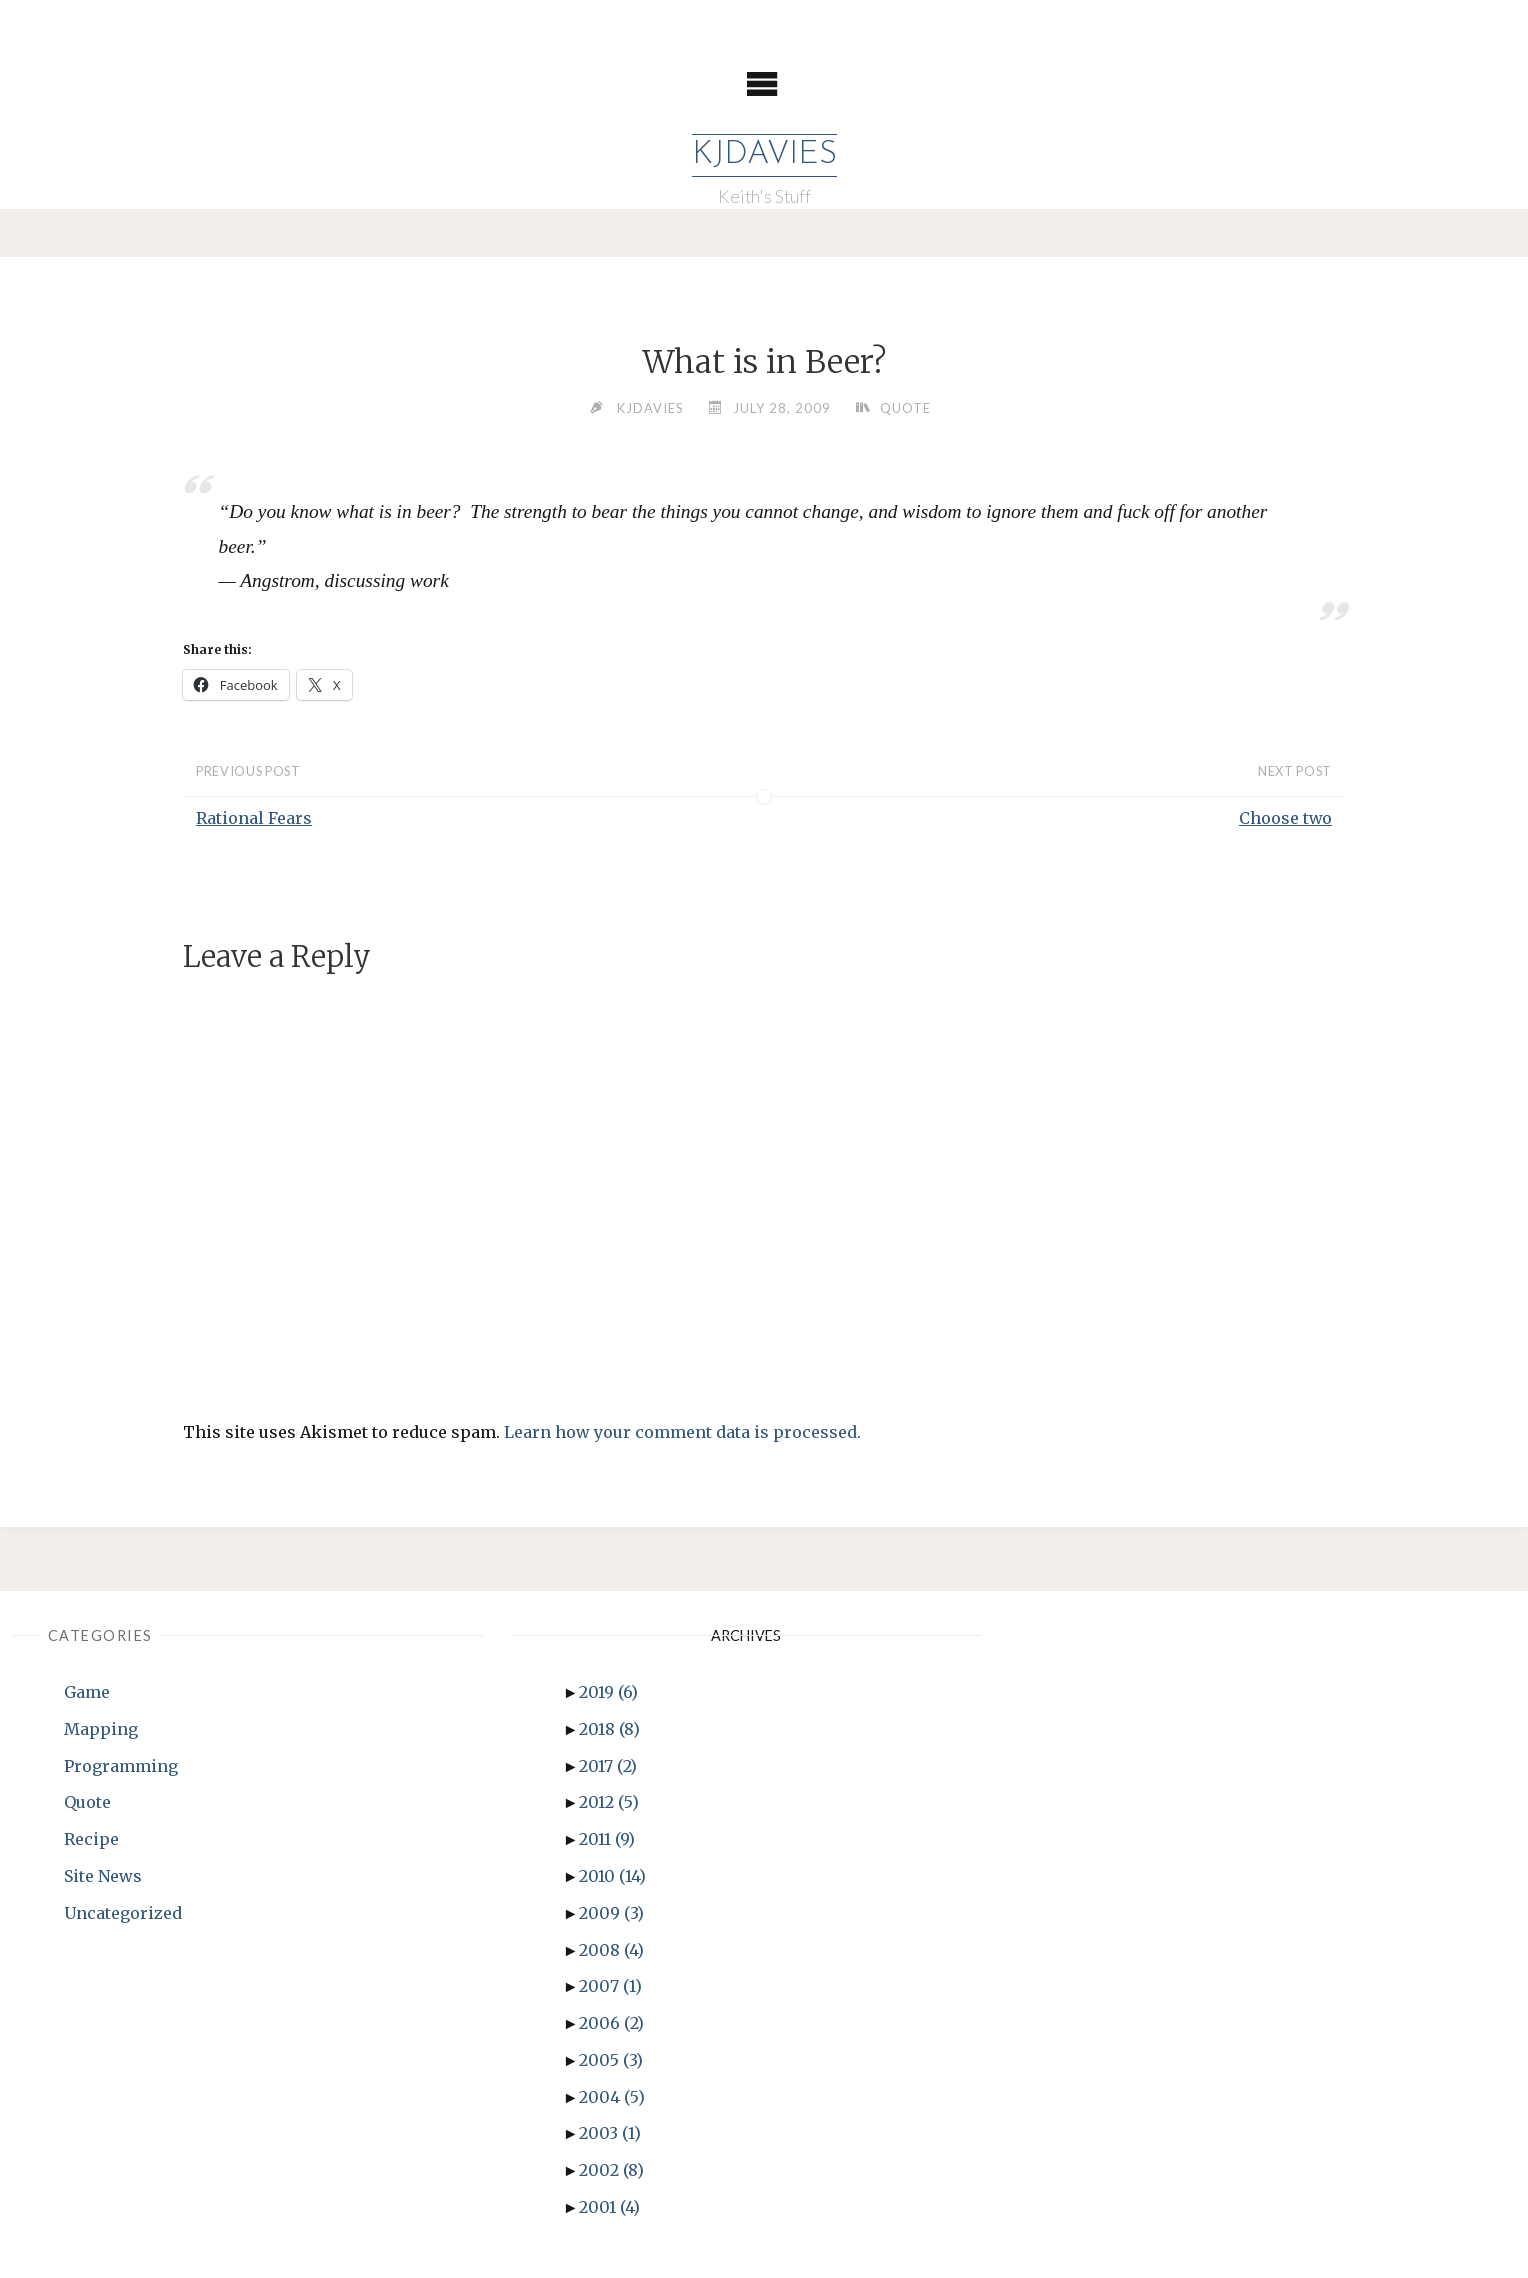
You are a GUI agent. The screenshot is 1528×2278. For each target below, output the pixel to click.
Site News (103, 1876)
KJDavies (764, 155)
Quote (905, 408)
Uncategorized (123, 1913)
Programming (121, 1766)
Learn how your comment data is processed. (682, 1432)
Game (87, 1692)
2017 (608, 1766)
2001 (609, 2207)
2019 (608, 1692)
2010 (612, 1876)
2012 (609, 1802)
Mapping (101, 1729)
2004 (612, 2097)
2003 (610, 2134)
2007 (610, 1986)
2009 (611, 1913)
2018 (609, 1729)
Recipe (91, 1839)
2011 (607, 1839)
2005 (611, 2060)
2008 (611, 1950)
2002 (611, 2170)
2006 (611, 2023)
